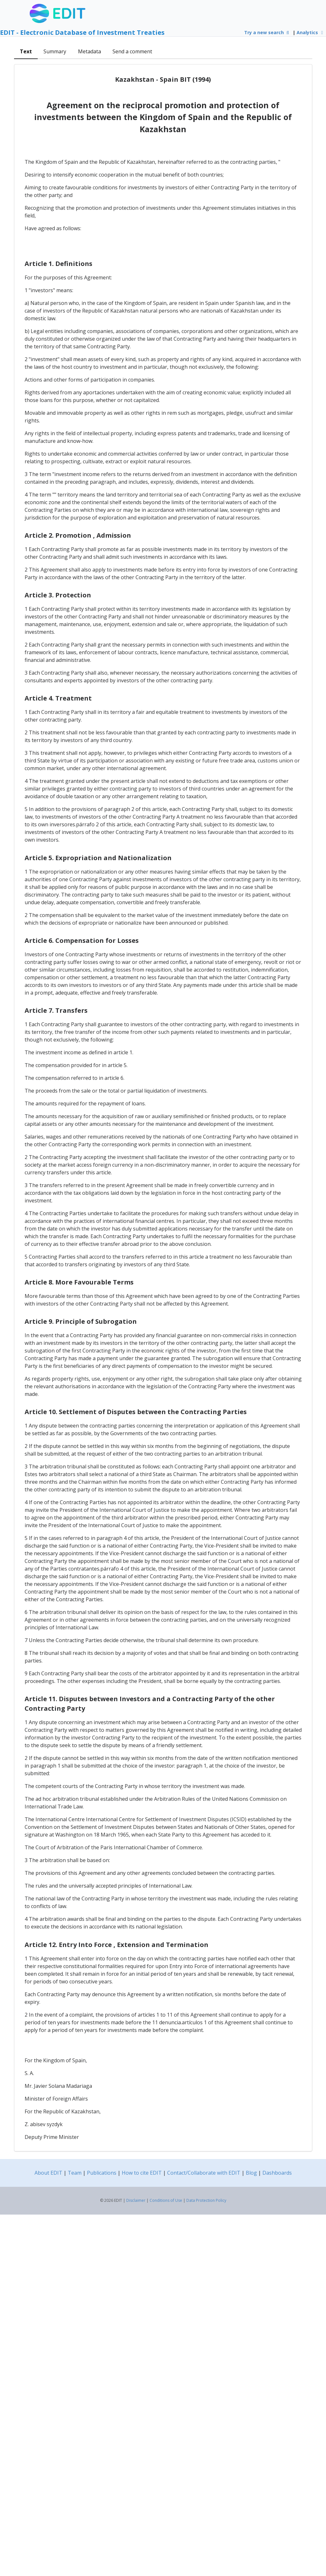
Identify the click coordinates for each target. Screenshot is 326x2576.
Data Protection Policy (206, 2200)
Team (75, 2172)
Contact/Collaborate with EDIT (203, 2172)
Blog (251, 2172)
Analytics (311, 32)
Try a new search (267, 32)
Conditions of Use (166, 2200)
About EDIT (48, 2172)
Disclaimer (135, 2200)
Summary (54, 51)
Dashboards (277, 2172)
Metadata (89, 51)
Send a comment (132, 51)
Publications (101, 2172)
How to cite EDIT (142, 2172)
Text (26, 51)
